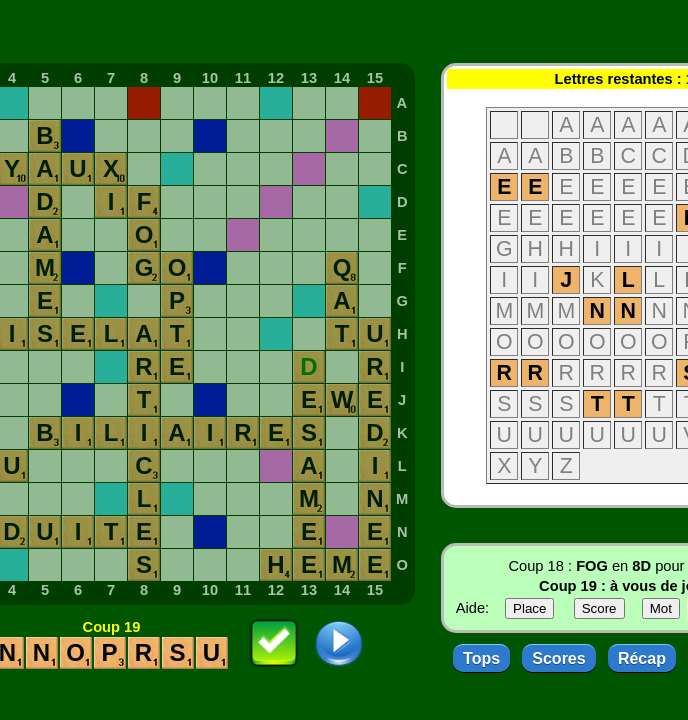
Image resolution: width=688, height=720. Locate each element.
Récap (642, 658)
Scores (558, 658)
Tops (481, 658)
